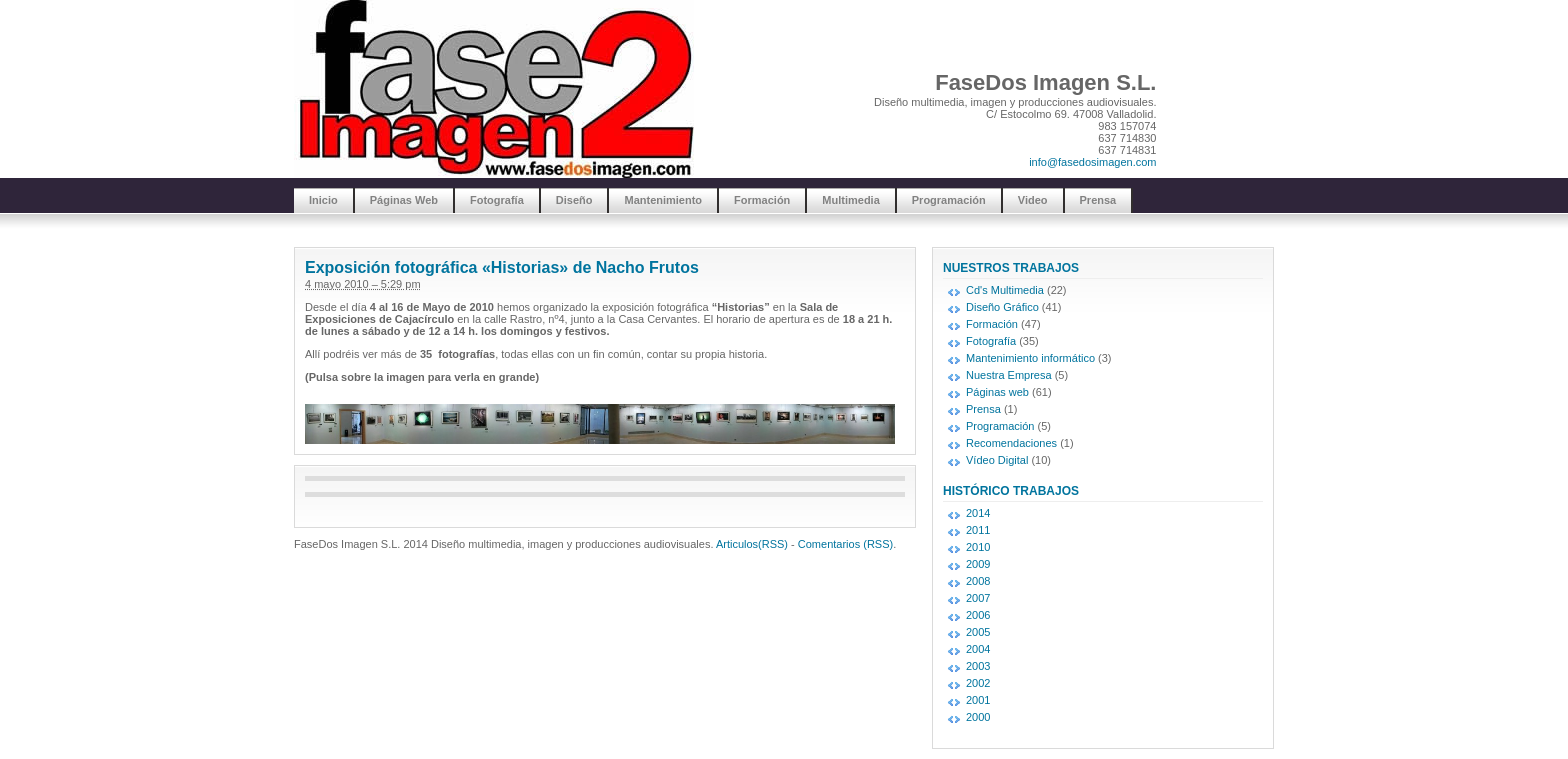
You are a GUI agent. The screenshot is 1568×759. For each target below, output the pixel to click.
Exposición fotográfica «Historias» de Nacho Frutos (502, 267)
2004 (978, 649)
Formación (762, 200)
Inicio (323, 200)
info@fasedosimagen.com (1092, 162)
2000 (978, 717)
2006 (978, 615)
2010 (978, 547)
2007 (978, 598)
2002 (978, 683)
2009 (978, 564)
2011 (978, 530)
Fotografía (497, 200)
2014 (978, 513)
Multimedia (850, 200)
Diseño (574, 200)
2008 (978, 581)
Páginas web (997, 392)
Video (1033, 200)
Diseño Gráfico (1002, 307)
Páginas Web (404, 200)
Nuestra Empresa (1009, 375)
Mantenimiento (663, 200)
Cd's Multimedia (1005, 290)
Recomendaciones (1011, 443)
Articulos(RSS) (752, 544)
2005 (978, 632)
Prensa (1098, 200)
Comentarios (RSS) (845, 544)
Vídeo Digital (997, 460)
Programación (949, 200)
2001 (978, 700)
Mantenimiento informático (1030, 358)
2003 (978, 666)
